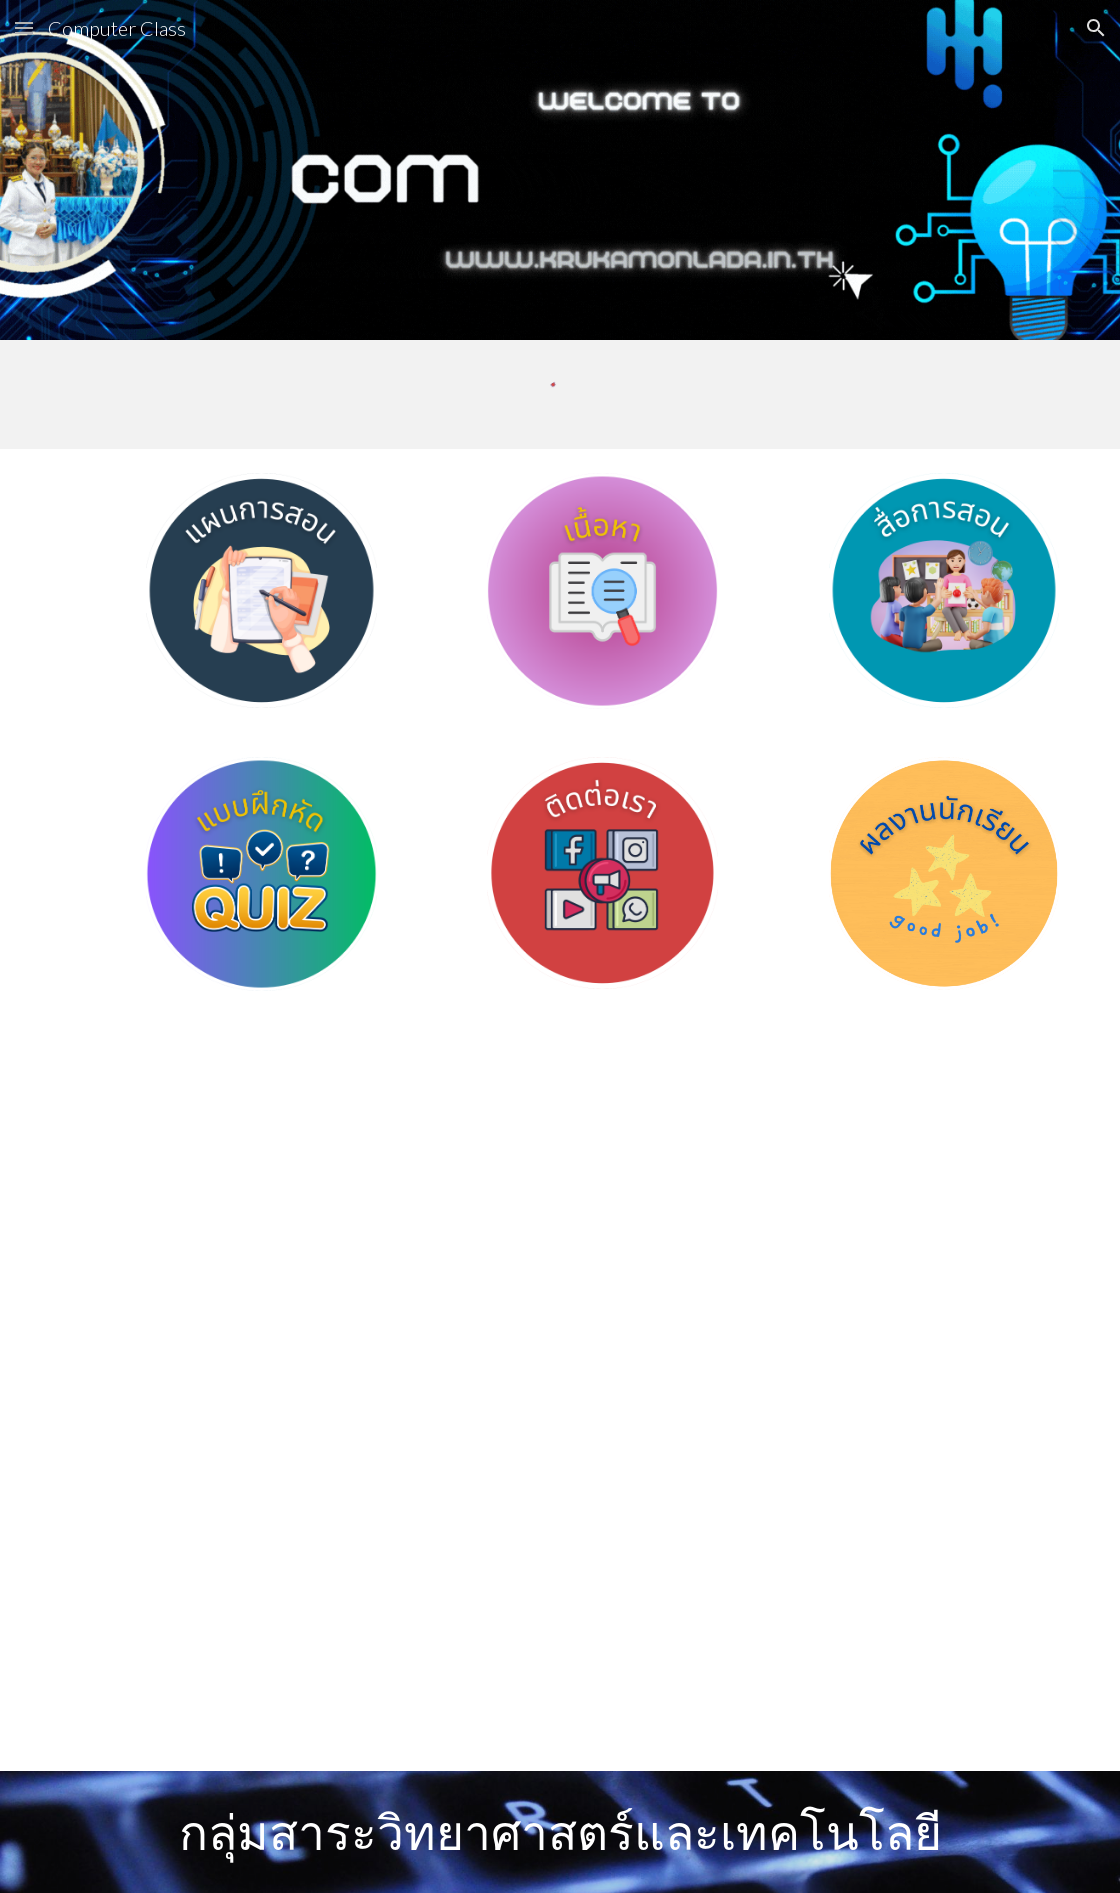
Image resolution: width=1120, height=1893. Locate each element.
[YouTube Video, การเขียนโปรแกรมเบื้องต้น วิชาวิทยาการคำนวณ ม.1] (816, 1204)
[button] (24, 27)
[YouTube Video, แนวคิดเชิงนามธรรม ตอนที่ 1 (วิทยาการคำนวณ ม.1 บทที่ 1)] (304, 1582)
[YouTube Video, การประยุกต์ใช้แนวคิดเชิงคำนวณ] (816, 1582)
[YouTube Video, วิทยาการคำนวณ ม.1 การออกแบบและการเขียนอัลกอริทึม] (304, 1204)
